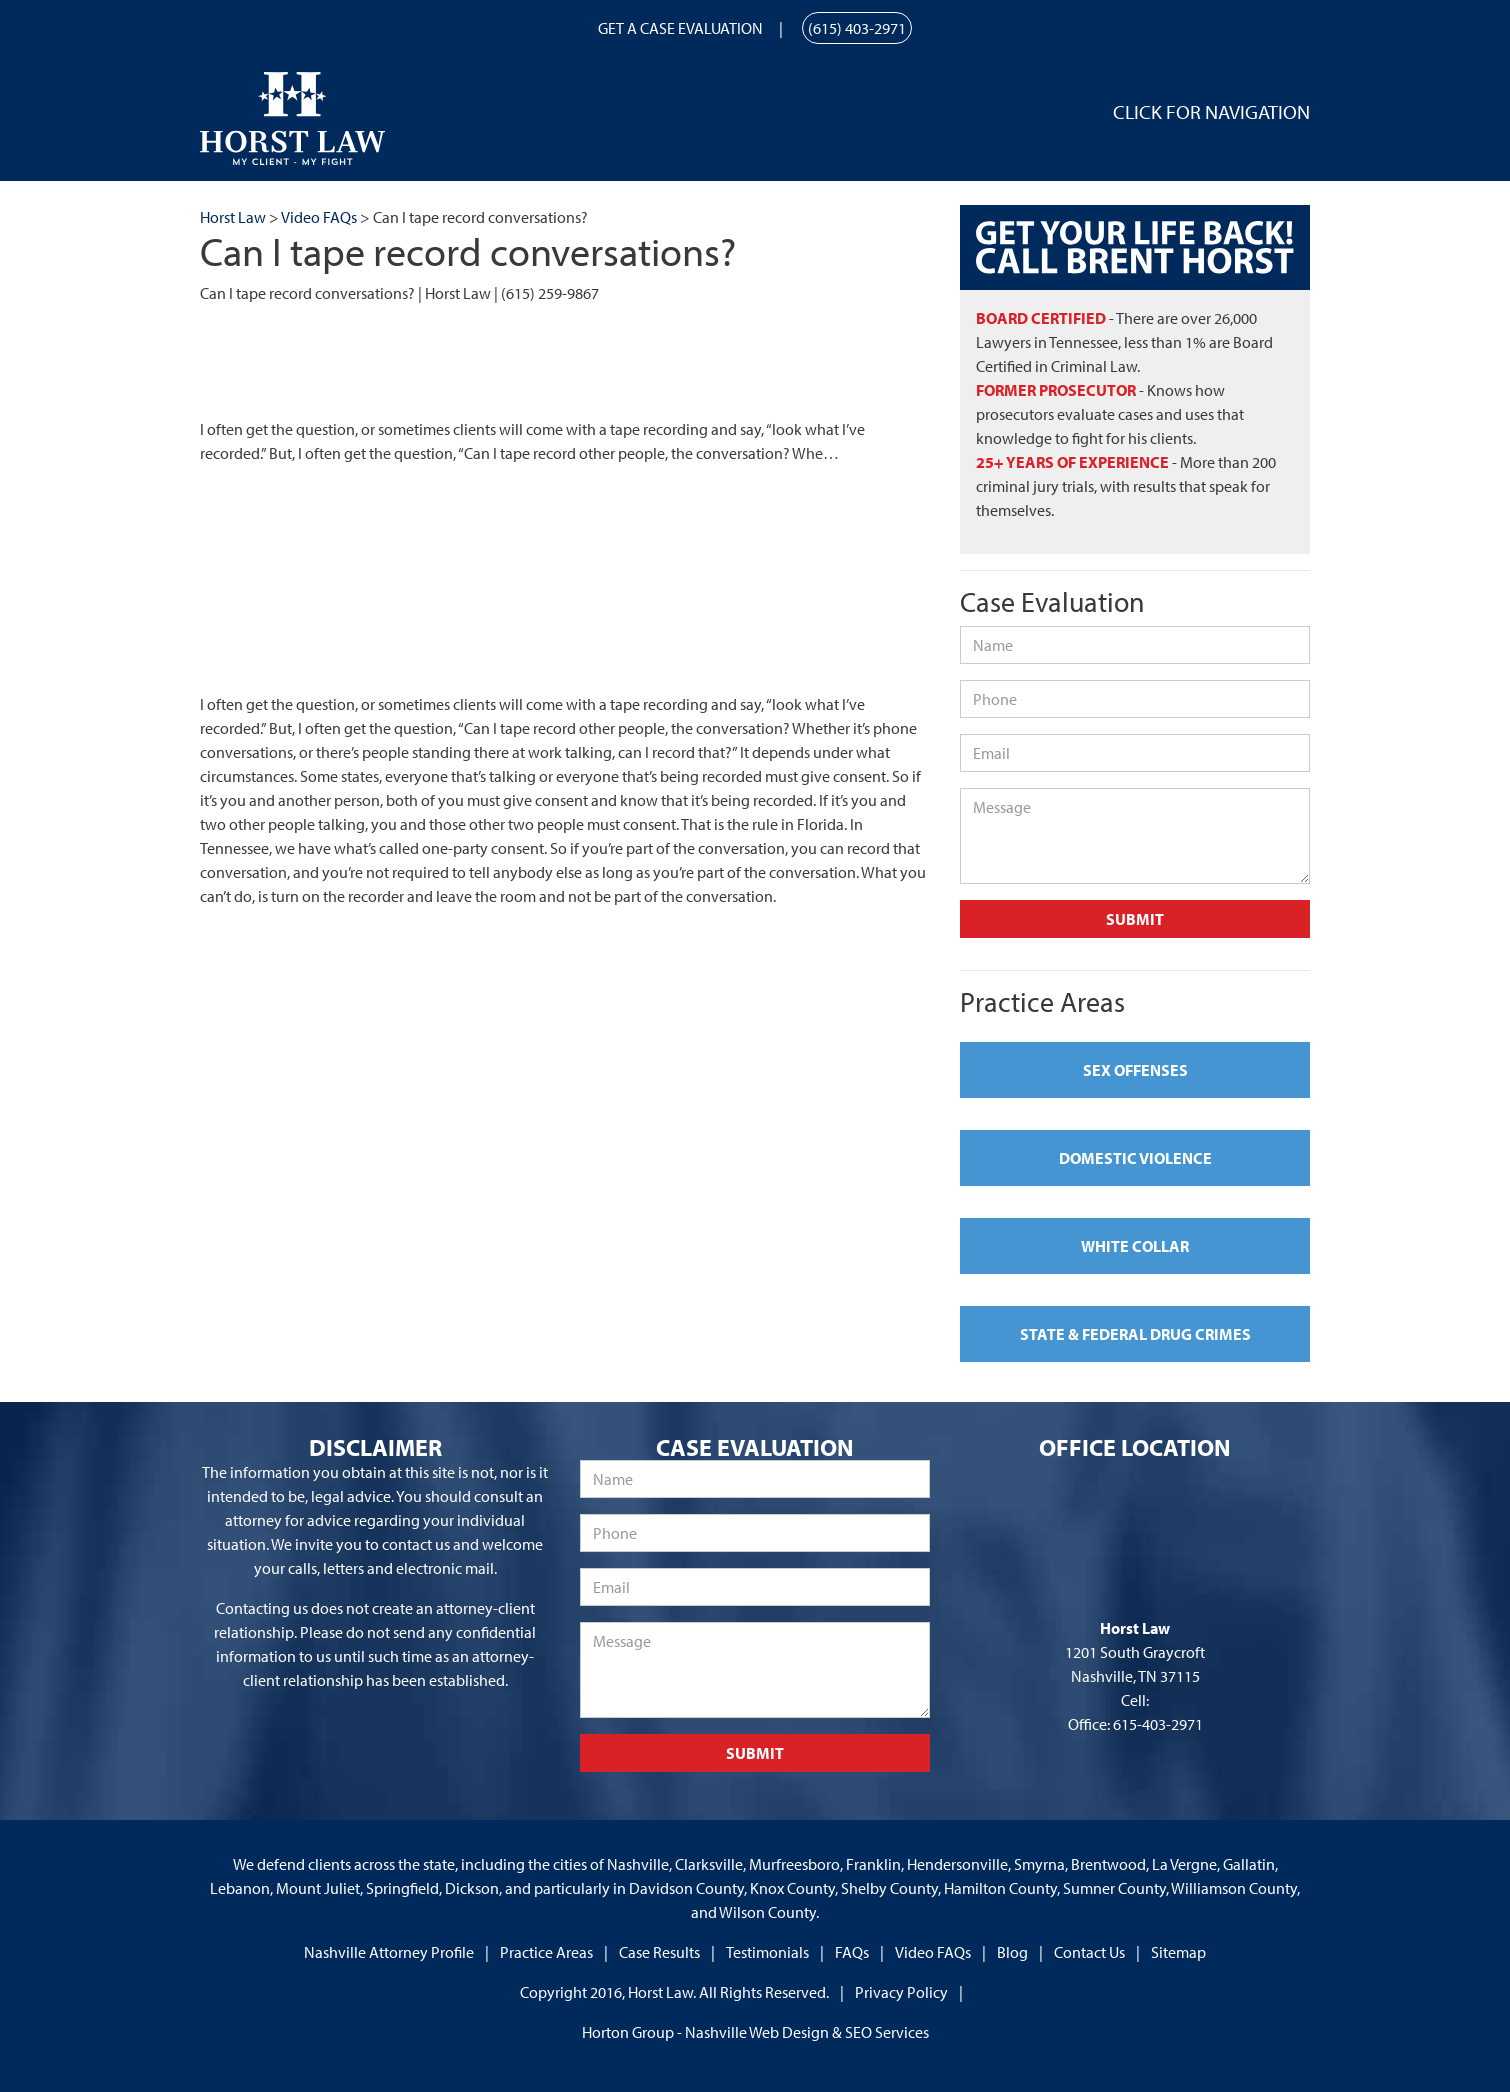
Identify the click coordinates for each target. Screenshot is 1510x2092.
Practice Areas (546, 1952)
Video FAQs (933, 1952)
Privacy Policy (901, 1992)
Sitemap (1178, 1952)
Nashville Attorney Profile (389, 1952)
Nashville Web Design (757, 2032)
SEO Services (887, 2032)
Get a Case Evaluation (680, 28)
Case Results (659, 1952)
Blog (1012, 1952)
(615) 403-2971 (857, 28)
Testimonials (767, 1952)
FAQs (852, 1952)
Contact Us (1089, 1952)
